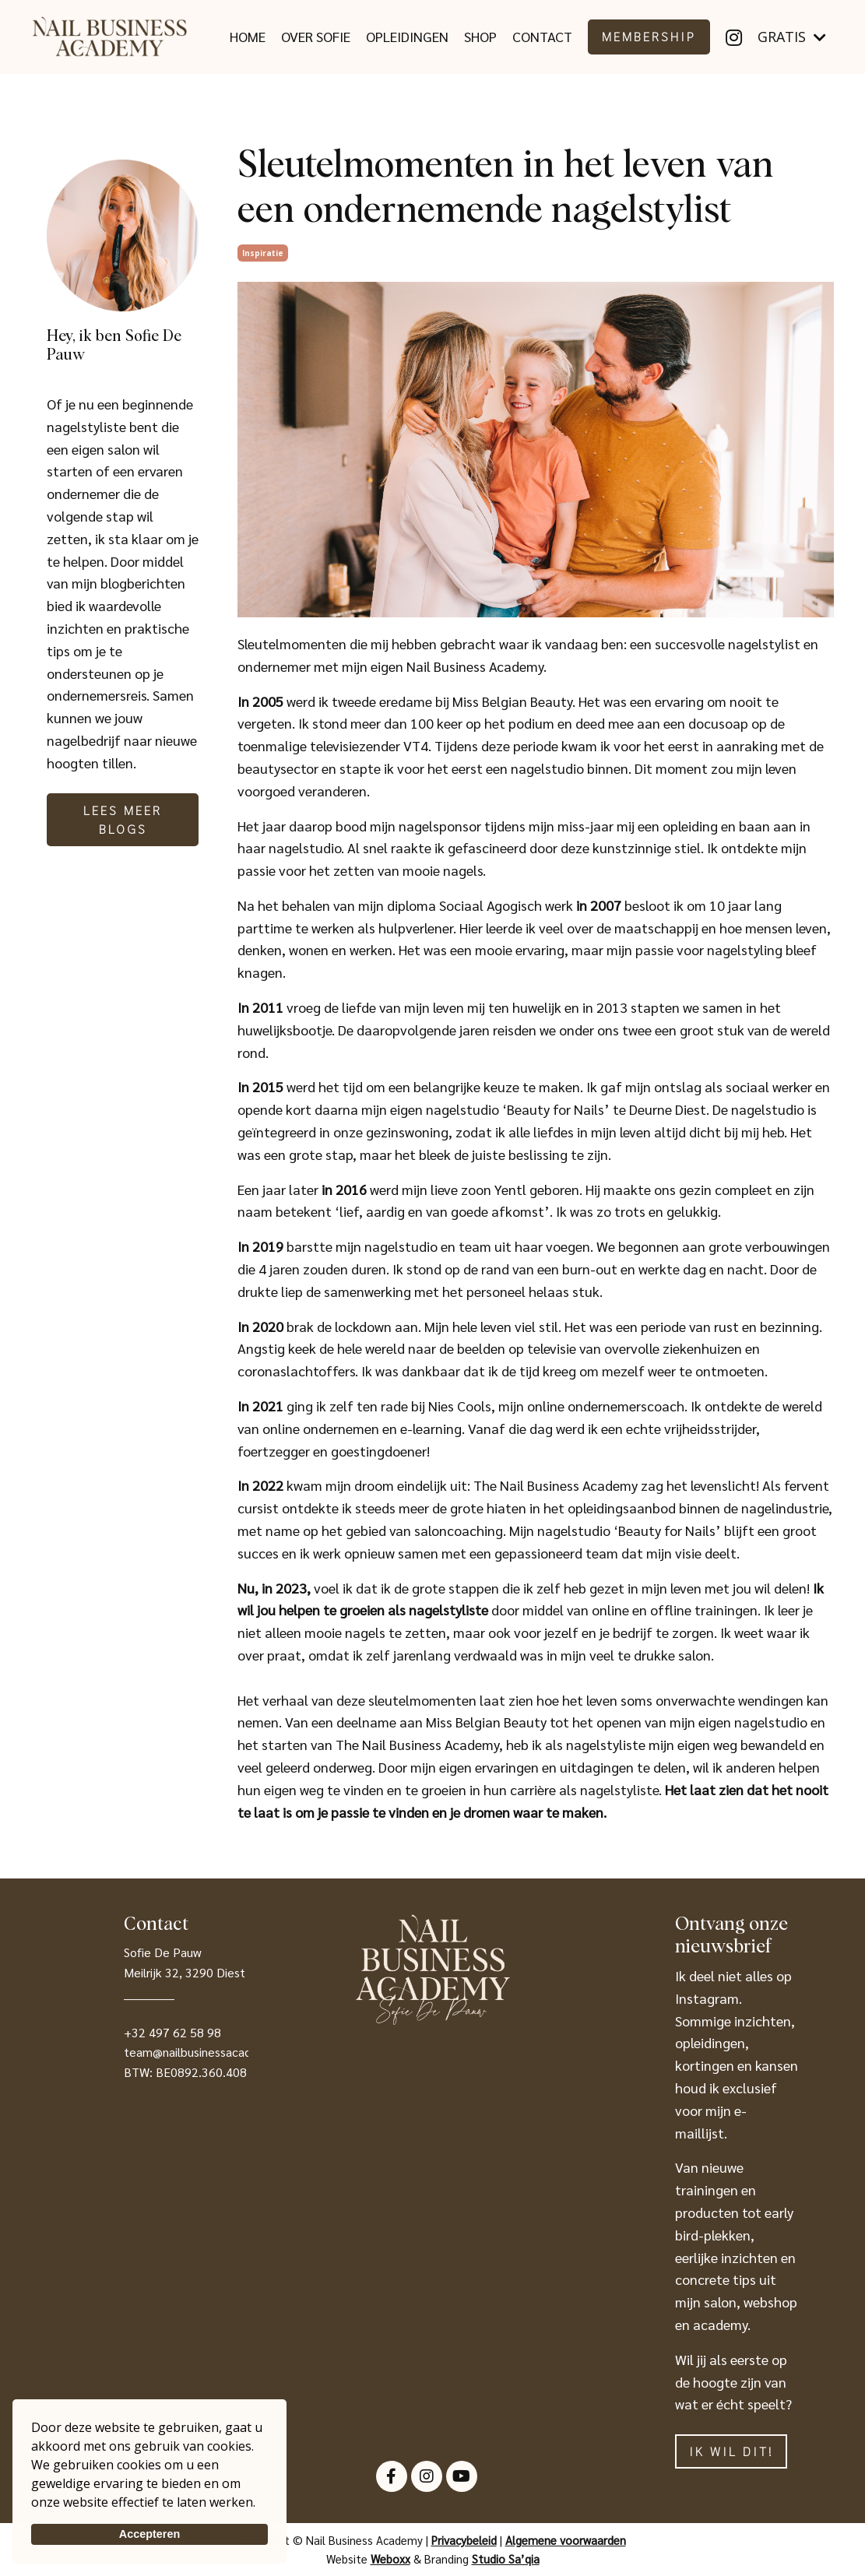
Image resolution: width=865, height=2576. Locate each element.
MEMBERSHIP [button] (649, 36)
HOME (247, 36)
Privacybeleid (464, 2539)
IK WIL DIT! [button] (731, 2451)
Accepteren (149, 2534)
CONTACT (542, 36)
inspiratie (262, 253)
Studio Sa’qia (506, 2558)
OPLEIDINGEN (407, 36)
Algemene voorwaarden (565, 2539)
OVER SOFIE (315, 36)
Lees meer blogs (122, 819)
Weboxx (390, 2558)
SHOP (480, 36)
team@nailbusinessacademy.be (207, 2052)
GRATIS (792, 36)
